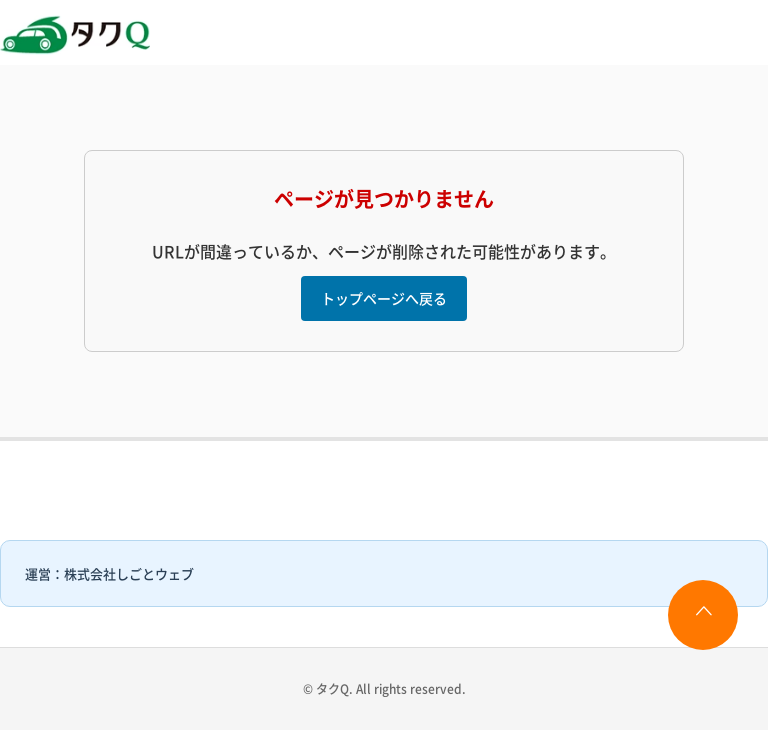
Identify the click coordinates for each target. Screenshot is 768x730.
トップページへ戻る (384, 298)
